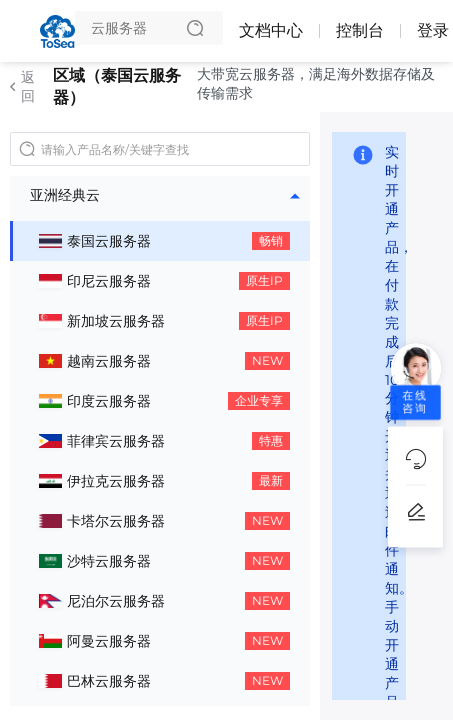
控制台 (360, 30)
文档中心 (271, 30)
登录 (433, 30)
